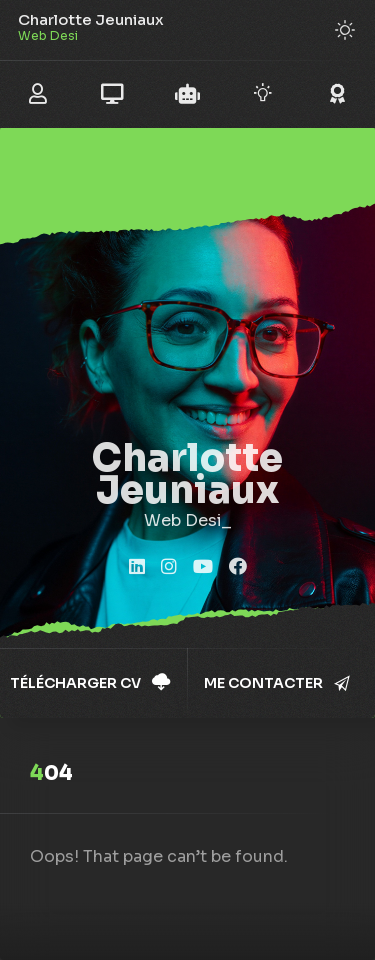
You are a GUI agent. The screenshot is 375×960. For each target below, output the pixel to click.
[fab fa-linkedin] (137, 567)
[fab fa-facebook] (238, 567)
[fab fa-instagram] (169, 567)
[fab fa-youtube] (203, 567)
